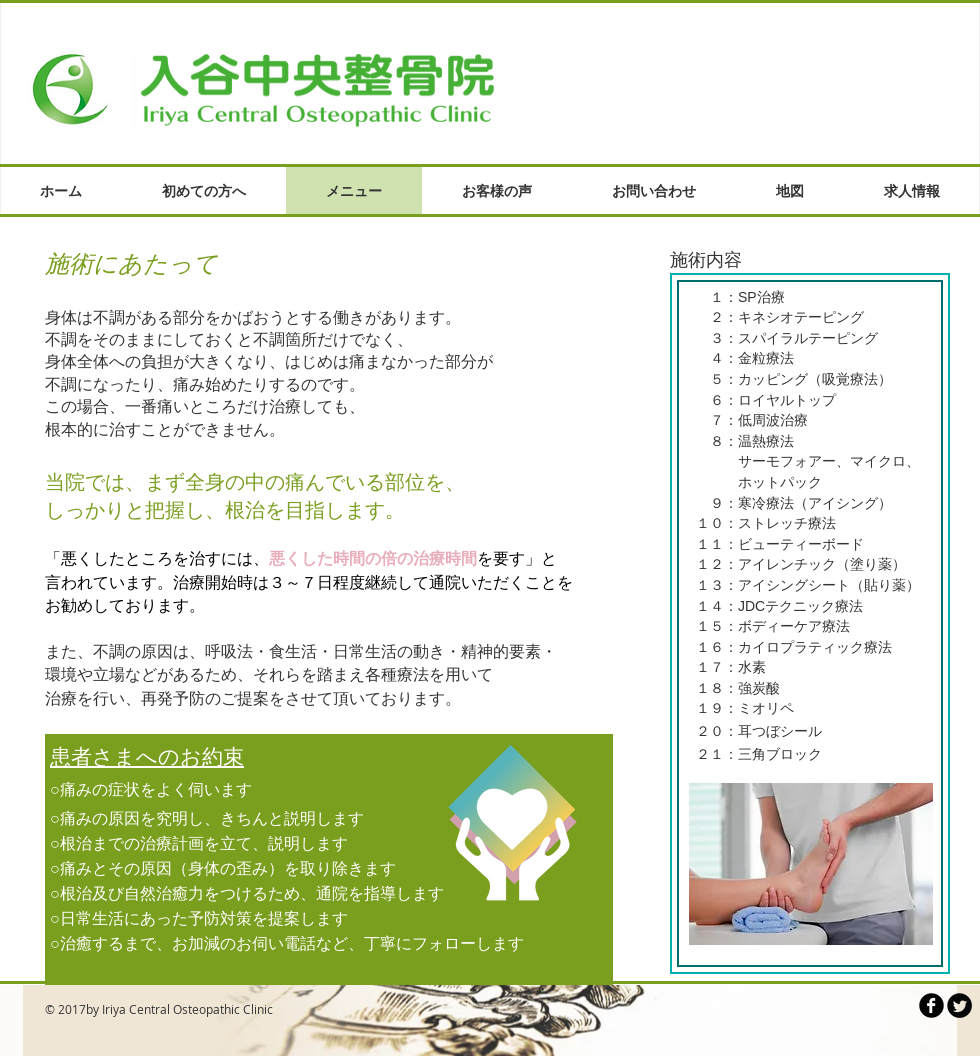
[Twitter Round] (959, 1005)
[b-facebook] (931, 1005)
